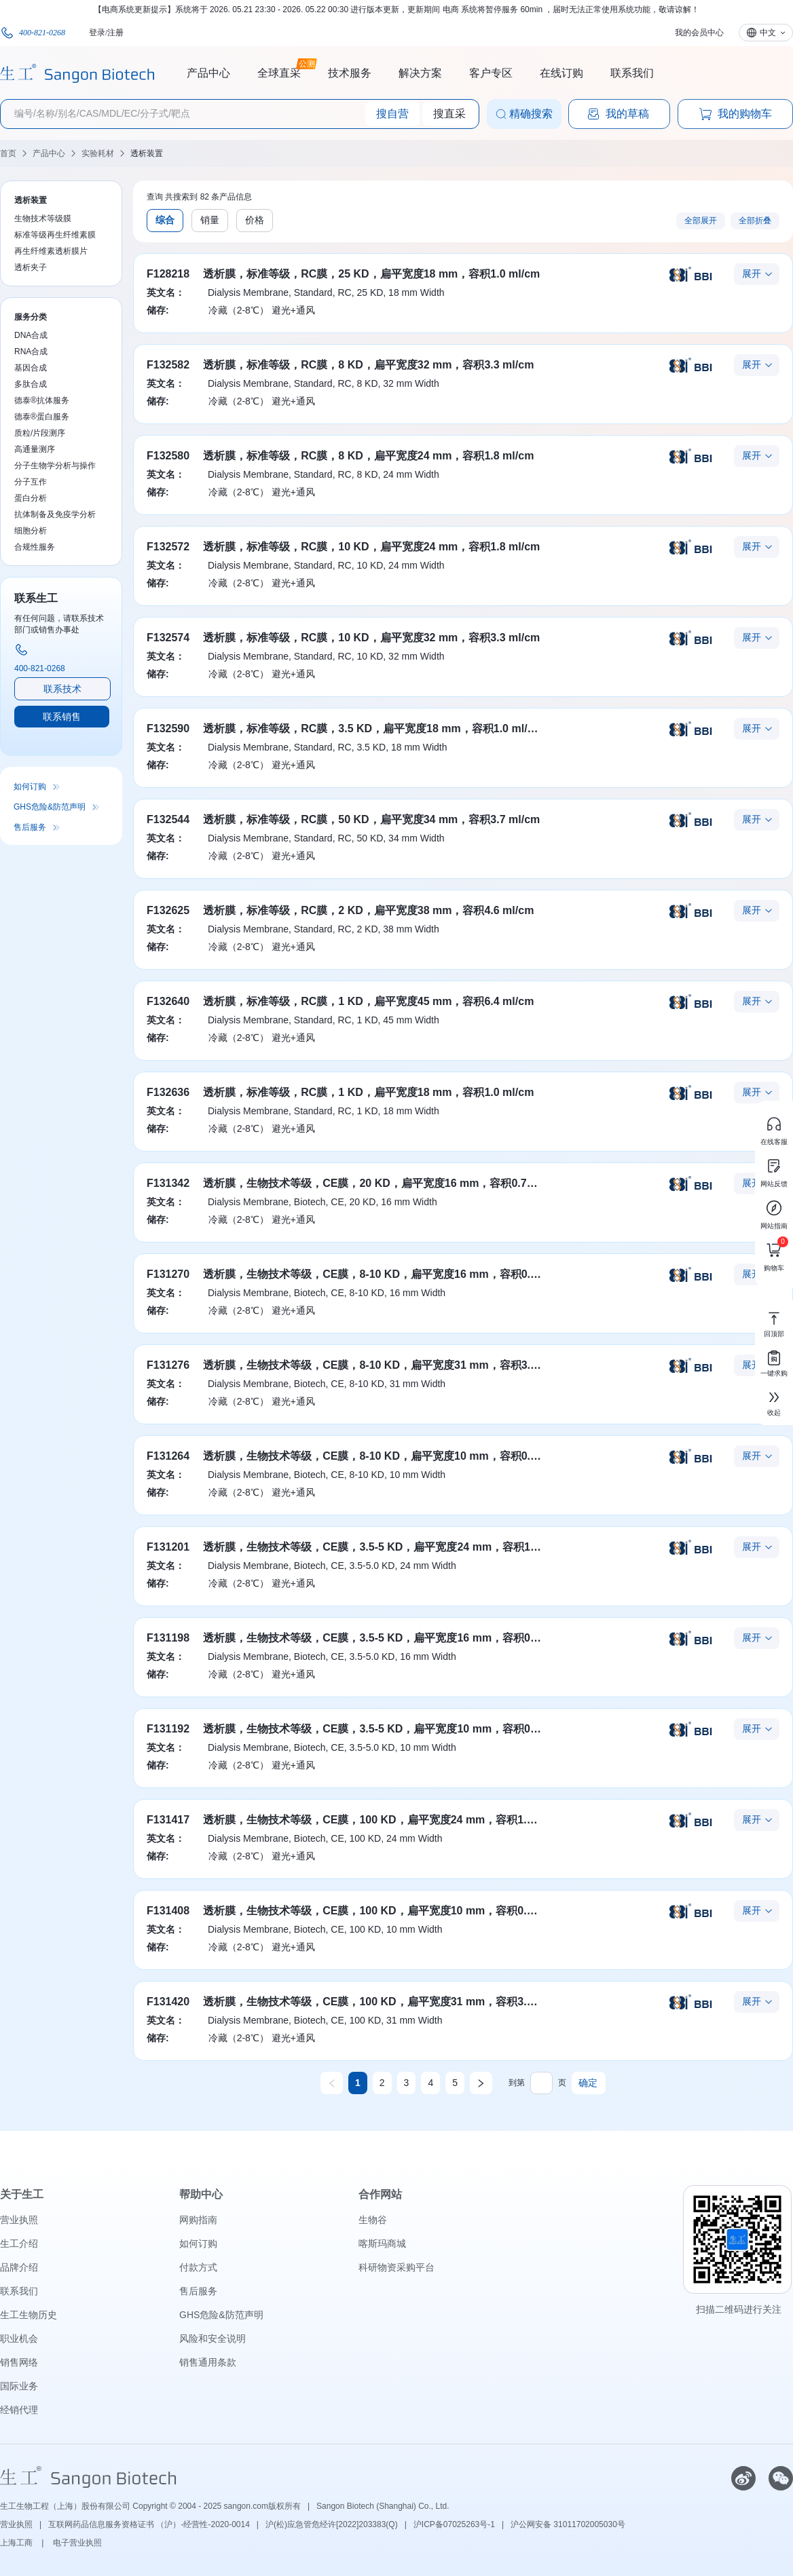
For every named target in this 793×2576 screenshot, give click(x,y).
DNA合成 (31, 335)
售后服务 (30, 827)
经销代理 (19, 2409)
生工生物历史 (28, 2314)
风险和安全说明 (212, 2338)
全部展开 (700, 220)
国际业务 (19, 2386)
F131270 (168, 1274)
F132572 (168, 546)
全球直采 (279, 71)
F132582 (168, 365)
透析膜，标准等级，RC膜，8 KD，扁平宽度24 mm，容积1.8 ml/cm (368, 455)
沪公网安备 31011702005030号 (568, 2524)
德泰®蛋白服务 (41, 416)
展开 (751, 273)
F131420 (168, 2001)
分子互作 (30, 482)
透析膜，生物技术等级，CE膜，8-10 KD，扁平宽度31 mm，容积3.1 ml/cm (386, 1365)
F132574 (168, 637)
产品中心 (208, 73)
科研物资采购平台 (396, 2267)
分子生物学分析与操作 (55, 465)
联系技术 (62, 688)
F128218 (168, 274)
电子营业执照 (77, 2542)
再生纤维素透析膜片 (51, 251)
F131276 (168, 1365)
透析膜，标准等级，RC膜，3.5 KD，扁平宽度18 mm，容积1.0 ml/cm (373, 728)
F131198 (168, 1638)
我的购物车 (735, 114)
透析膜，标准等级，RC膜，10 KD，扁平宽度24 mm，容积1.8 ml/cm (371, 546)
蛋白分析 (30, 498)
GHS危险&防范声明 (50, 807)
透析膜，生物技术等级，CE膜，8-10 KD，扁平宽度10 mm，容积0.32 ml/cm (389, 1456)
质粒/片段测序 (39, 433)
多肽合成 (30, 384)
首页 (8, 153)
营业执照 (19, 2219)
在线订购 (561, 73)
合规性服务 (34, 547)
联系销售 (62, 716)
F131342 (168, 1183)
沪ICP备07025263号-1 (454, 2524)
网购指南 (198, 2219)
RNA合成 (31, 351)
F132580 (168, 455)
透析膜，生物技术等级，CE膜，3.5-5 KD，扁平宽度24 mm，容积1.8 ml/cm (388, 1547)
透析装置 (146, 153)
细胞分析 (30, 530)
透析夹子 (30, 267)
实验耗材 (97, 153)
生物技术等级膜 (42, 218)
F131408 (168, 1910)
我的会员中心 (699, 32)
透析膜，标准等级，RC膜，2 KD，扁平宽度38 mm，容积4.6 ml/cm (368, 910)
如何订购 (30, 786)
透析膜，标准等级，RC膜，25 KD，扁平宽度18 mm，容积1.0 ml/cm (371, 274)
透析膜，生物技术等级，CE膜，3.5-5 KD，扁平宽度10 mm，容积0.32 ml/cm (391, 1729)
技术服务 (349, 73)
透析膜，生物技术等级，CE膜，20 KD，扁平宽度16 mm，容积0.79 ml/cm (385, 1183)
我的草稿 (618, 114)
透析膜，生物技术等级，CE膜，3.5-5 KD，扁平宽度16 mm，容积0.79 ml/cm (391, 1638)
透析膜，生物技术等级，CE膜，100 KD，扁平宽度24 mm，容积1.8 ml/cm (385, 1819)
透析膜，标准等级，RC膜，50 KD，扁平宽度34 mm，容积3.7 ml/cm (371, 819)
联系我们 (632, 73)
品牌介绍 (19, 2267)
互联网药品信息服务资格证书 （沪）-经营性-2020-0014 (149, 2524)
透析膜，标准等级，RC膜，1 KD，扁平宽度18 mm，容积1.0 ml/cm (368, 1092)
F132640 (168, 1001)
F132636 (168, 1092)
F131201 (168, 1547)
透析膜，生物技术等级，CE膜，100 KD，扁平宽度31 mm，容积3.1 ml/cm (385, 2001)
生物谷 (372, 2219)
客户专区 (491, 73)
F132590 (168, 728)
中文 (768, 32)
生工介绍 (19, 2243)
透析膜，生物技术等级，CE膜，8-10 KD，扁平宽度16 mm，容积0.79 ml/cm (389, 1274)
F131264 (168, 1456)
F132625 (168, 910)
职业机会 (19, 2338)
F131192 (168, 1729)
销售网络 (19, 2362)
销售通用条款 (207, 2362)
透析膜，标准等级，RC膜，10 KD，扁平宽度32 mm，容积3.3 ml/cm (371, 637)
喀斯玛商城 (382, 2243)
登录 (97, 32)
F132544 (168, 819)
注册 (115, 32)
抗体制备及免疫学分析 (55, 514)
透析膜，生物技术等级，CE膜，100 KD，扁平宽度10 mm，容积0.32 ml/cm (388, 1910)
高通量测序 (34, 449)
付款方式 (198, 2267)
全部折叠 (755, 220)
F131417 (168, 1819)
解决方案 (420, 73)
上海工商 (17, 2542)
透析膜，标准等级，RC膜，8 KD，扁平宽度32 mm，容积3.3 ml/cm (368, 365)
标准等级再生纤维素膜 (55, 235)
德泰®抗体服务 (41, 400)
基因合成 (30, 368)
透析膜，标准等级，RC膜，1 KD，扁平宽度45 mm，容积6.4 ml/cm (368, 1001)
